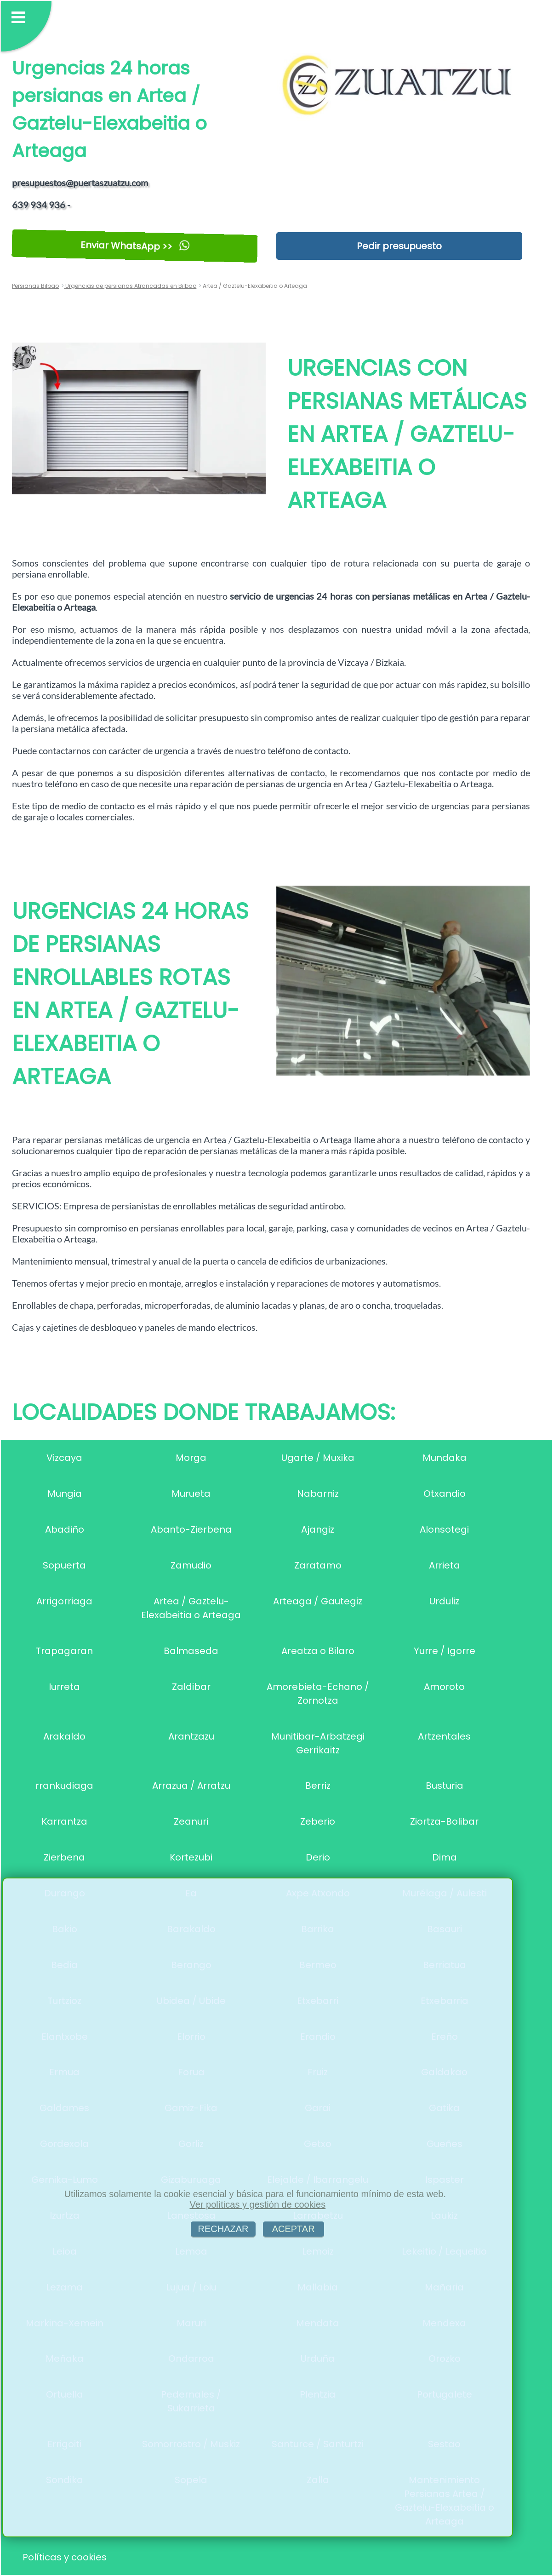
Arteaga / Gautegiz (317, 1601)
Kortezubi (191, 1857)
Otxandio (444, 1493)
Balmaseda (191, 1650)
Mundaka (444, 1457)
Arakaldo (64, 1736)
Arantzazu (191, 1736)
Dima (444, 1857)
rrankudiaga (64, 1785)
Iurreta (64, 1686)
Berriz (318, 1785)
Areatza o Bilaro (317, 1650)
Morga (191, 1457)
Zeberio (317, 1821)
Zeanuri (191, 1821)
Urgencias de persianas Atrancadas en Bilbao (130, 286)
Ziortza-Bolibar (444, 1821)
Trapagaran (64, 1650)
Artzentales (444, 1736)
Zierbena (64, 1857)
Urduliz (444, 1601)
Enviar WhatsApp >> (134, 246)
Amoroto (444, 1686)
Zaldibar (191, 1686)
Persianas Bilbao (35, 286)
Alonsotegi (444, 1529)
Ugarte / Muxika (317, 1457)
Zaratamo (318, 1565)
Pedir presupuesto (399, 246)
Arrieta (444, 1565)
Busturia (444, 1785)
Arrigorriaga (64, 1601)
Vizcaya (64, 1457)
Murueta (191, 1493)
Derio (318, 1857)
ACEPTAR (293, 2229)
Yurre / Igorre (444, 1650)
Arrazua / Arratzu (191, 1785)
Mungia (64, 1493)
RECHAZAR (223, 2229)
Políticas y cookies (65, 2557)
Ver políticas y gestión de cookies (257, 2204)
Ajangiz (317, 1529)
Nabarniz (318, 1493)
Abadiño (64, 1529)
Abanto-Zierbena (191, 1529)
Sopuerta (64, 1565)
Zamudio (191, 1565)
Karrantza (64, 1821)
